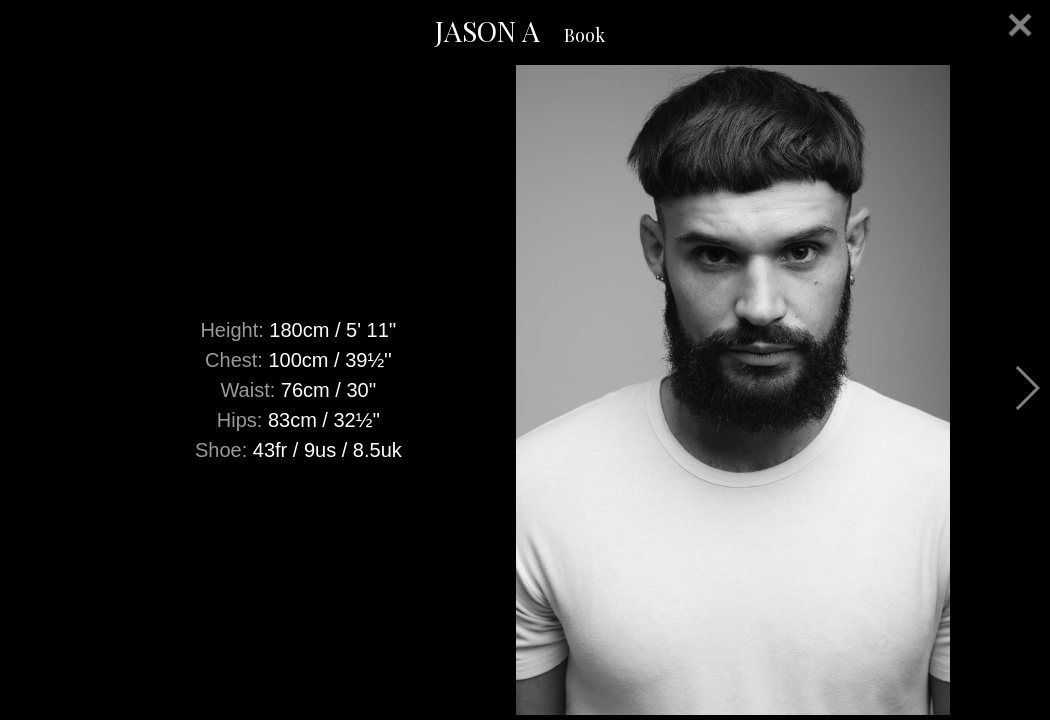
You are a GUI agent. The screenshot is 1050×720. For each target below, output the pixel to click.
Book (584, 35)
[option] (525, 390)
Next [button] (1026, 388)
